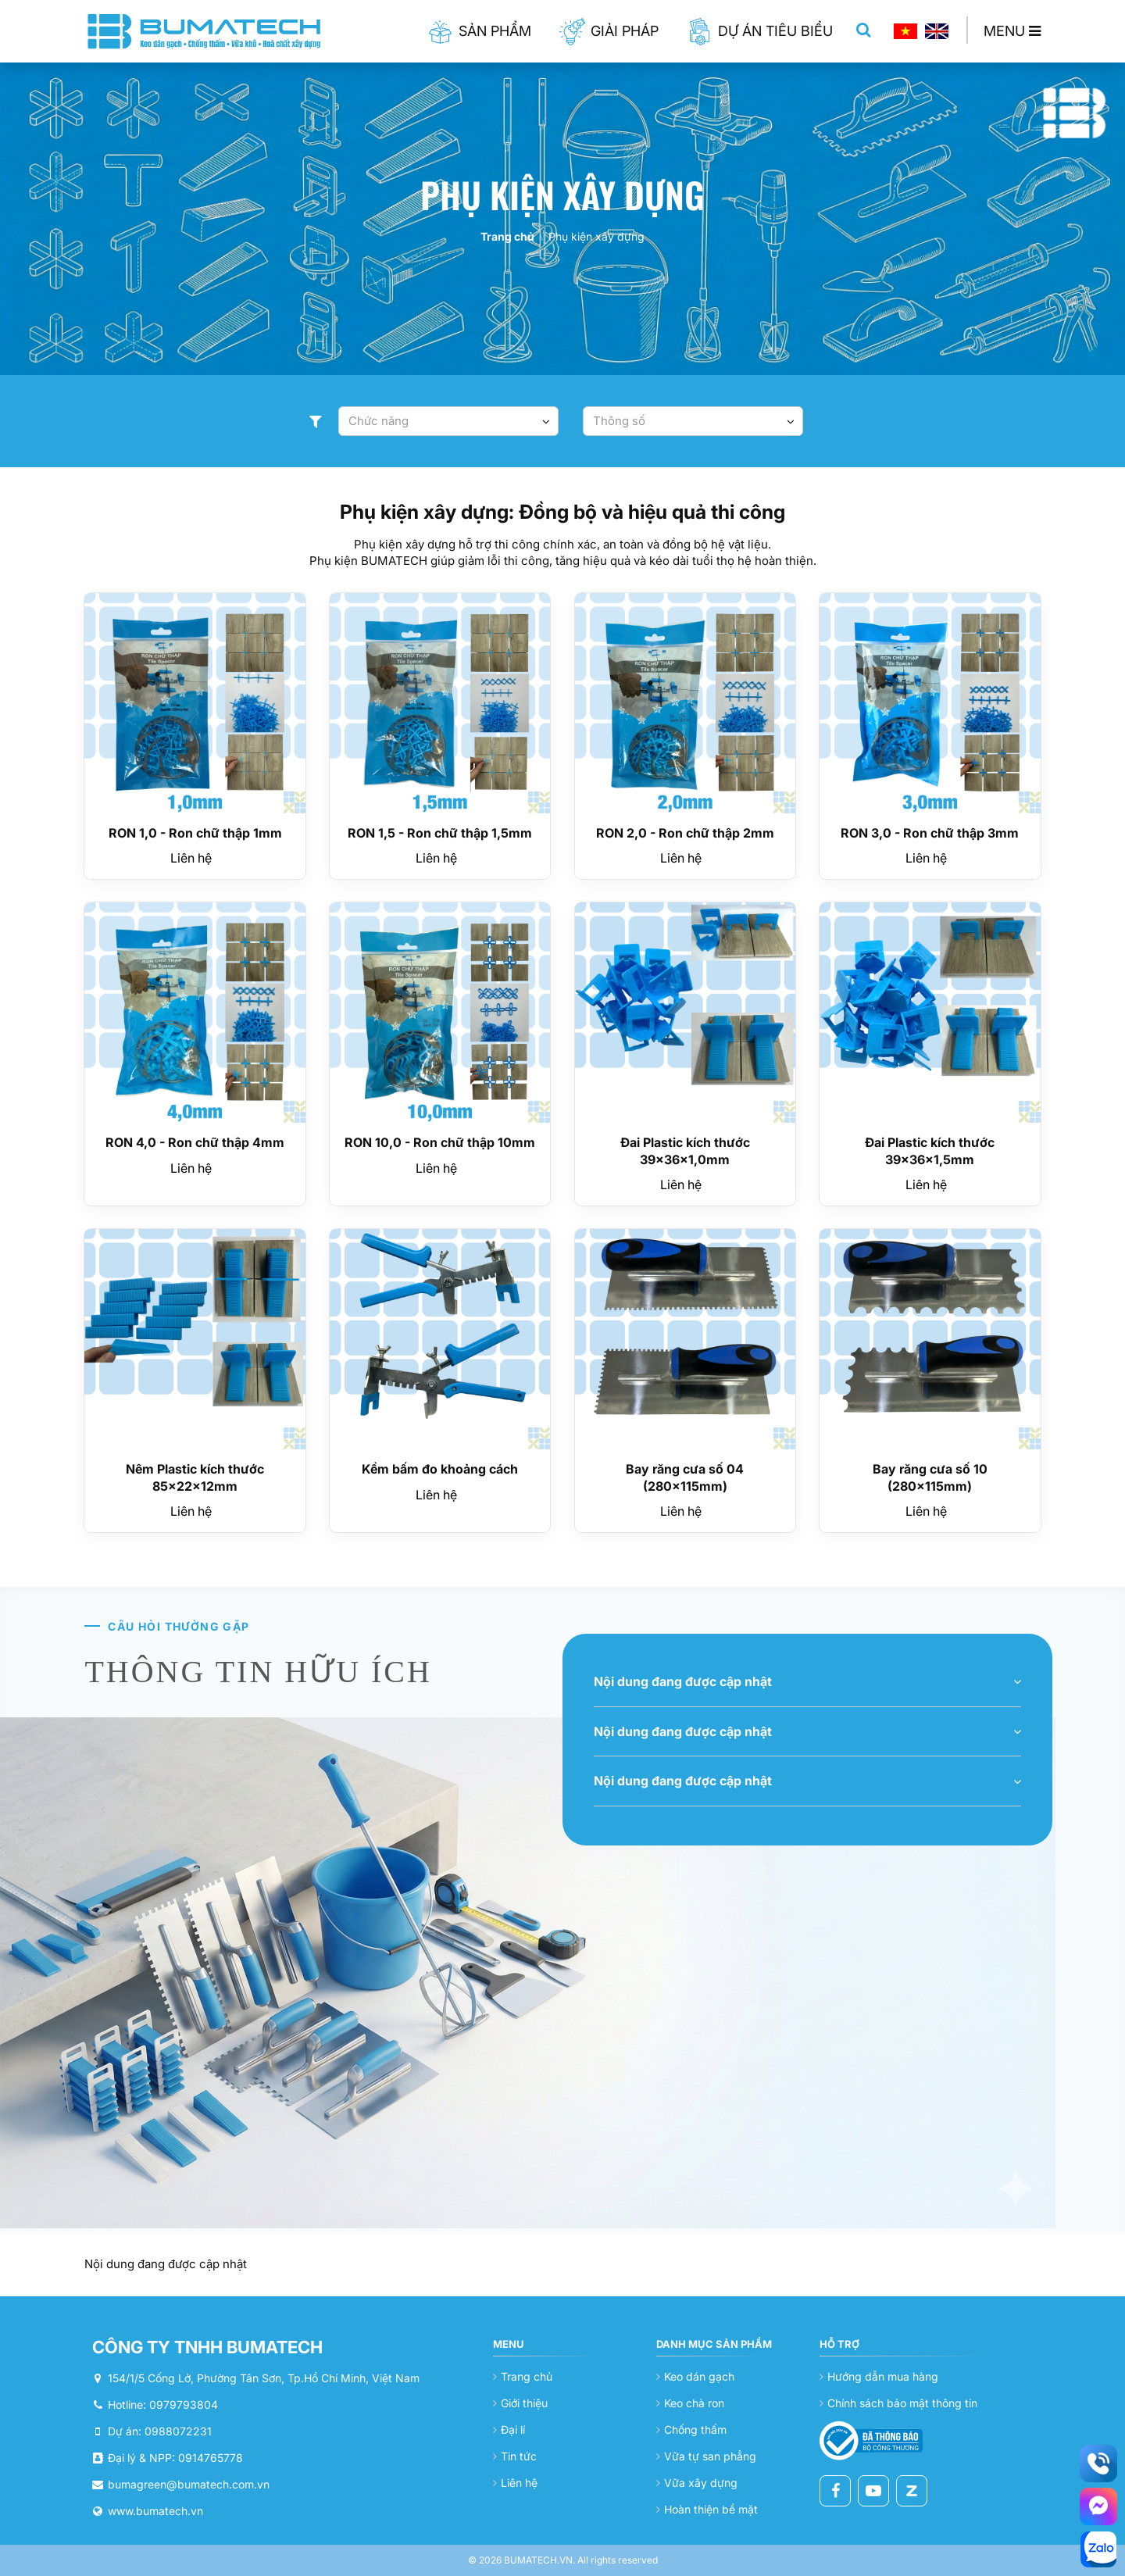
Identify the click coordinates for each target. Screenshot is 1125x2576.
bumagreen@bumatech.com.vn (189, 2484)
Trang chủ (507, 236)
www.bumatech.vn (155, 2510)
